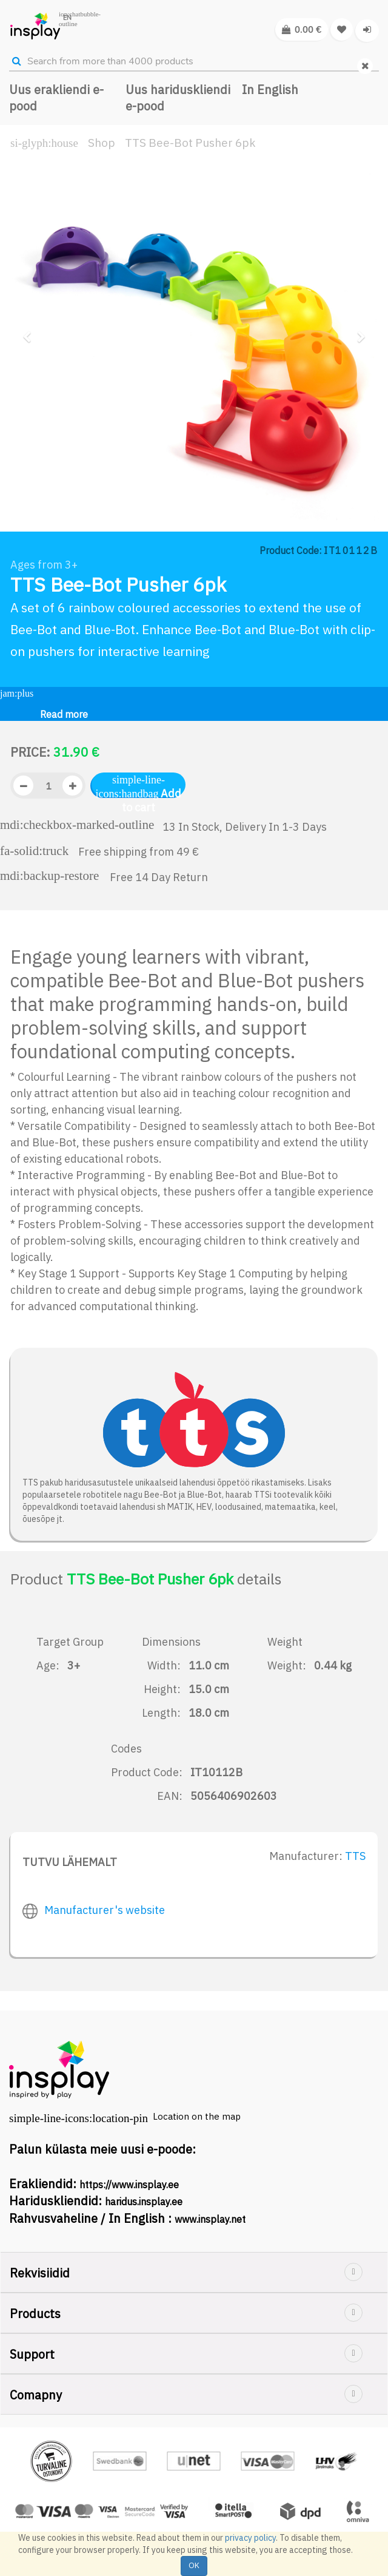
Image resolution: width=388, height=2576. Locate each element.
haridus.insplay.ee (143, 2202)
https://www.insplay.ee (129, 2185)
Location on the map (197, 2116)
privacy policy (250, 2537)
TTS (355, 1856)
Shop (101, 142)
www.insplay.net (210, 2219)
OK (194, 2565)
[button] (31, 420)
